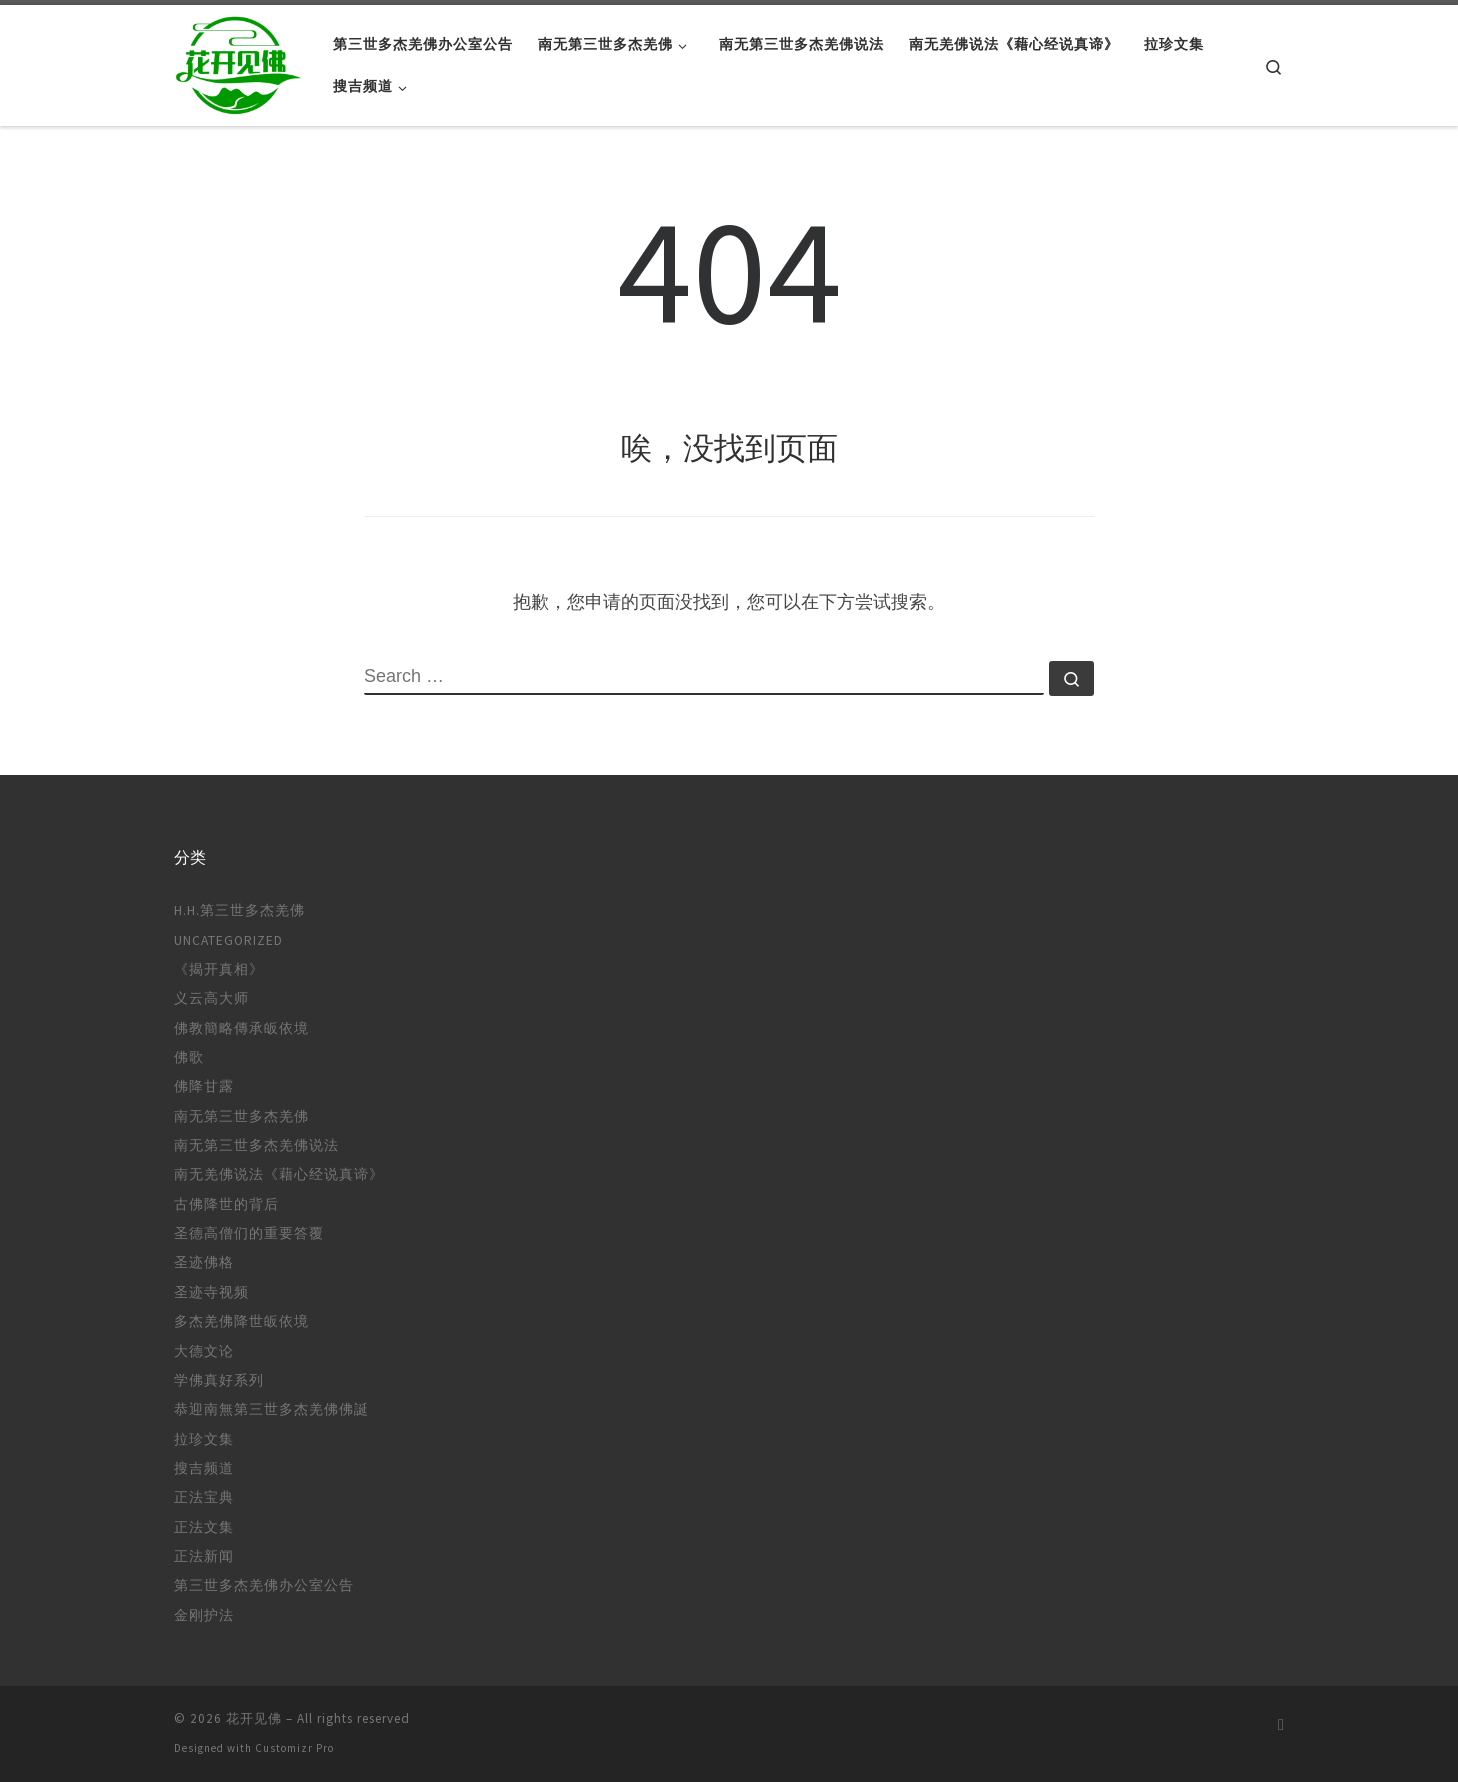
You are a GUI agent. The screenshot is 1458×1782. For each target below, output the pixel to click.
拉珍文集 (204, 1439)
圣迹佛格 (204, 1262)
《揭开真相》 (219, 969)
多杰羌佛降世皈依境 (241, 1321)
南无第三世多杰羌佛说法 (256, 1145)
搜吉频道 (204, 1468)
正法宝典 (204, 1497)
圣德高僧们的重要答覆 (249, 1233)
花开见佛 (254, 1718)
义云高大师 (211, 998)
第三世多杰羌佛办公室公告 (264, 1585)
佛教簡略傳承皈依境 (241, 1028)
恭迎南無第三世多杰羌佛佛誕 (271, 1409)
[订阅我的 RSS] (1281, 1724)
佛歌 (189, 1057)
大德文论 (204, 1351)
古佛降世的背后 (226, 1204)
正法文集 (204, 1527)
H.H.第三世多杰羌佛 (239, 910)
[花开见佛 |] (238, 61)
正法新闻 (204, 1556)
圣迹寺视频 (211, 1292)
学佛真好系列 (219, 1380)
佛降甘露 (204, 1086)
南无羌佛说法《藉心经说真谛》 (279, 1174)
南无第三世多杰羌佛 (241, 1116)
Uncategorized (228, 940)
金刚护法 (204, 1615)
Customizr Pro (294, 1748)
